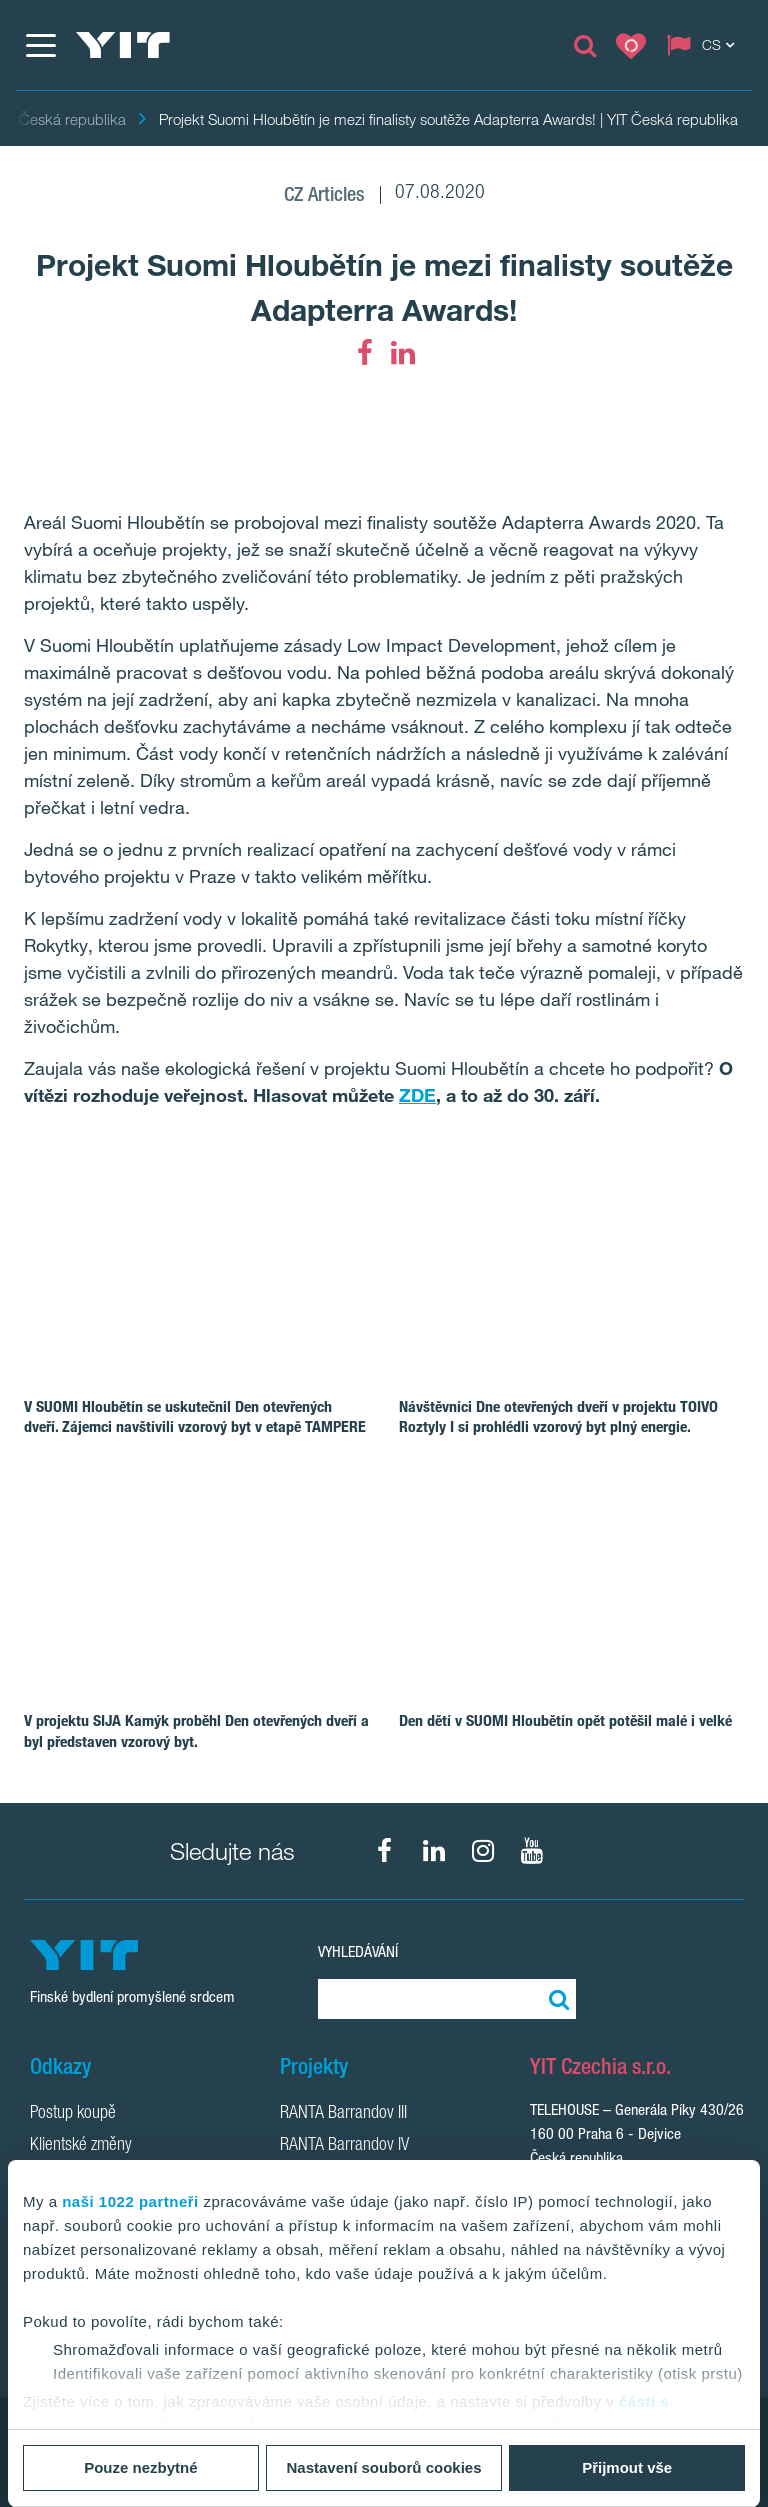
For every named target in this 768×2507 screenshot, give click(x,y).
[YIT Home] (123, 45)
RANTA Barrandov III (343, 2114)
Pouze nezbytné (140, 2467)
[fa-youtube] (532, 1851)
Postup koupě (73, 2114)
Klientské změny (81, 2146)
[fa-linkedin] (403, 353)
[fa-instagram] (483, 1851)
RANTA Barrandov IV (344, 2146)
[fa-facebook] (365, 353)
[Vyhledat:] (556, 1999)
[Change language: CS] (705, 45)
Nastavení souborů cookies (383, 2467)
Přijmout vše (627, 2467)
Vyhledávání (358, 1951)
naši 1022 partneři (130, 2201)
